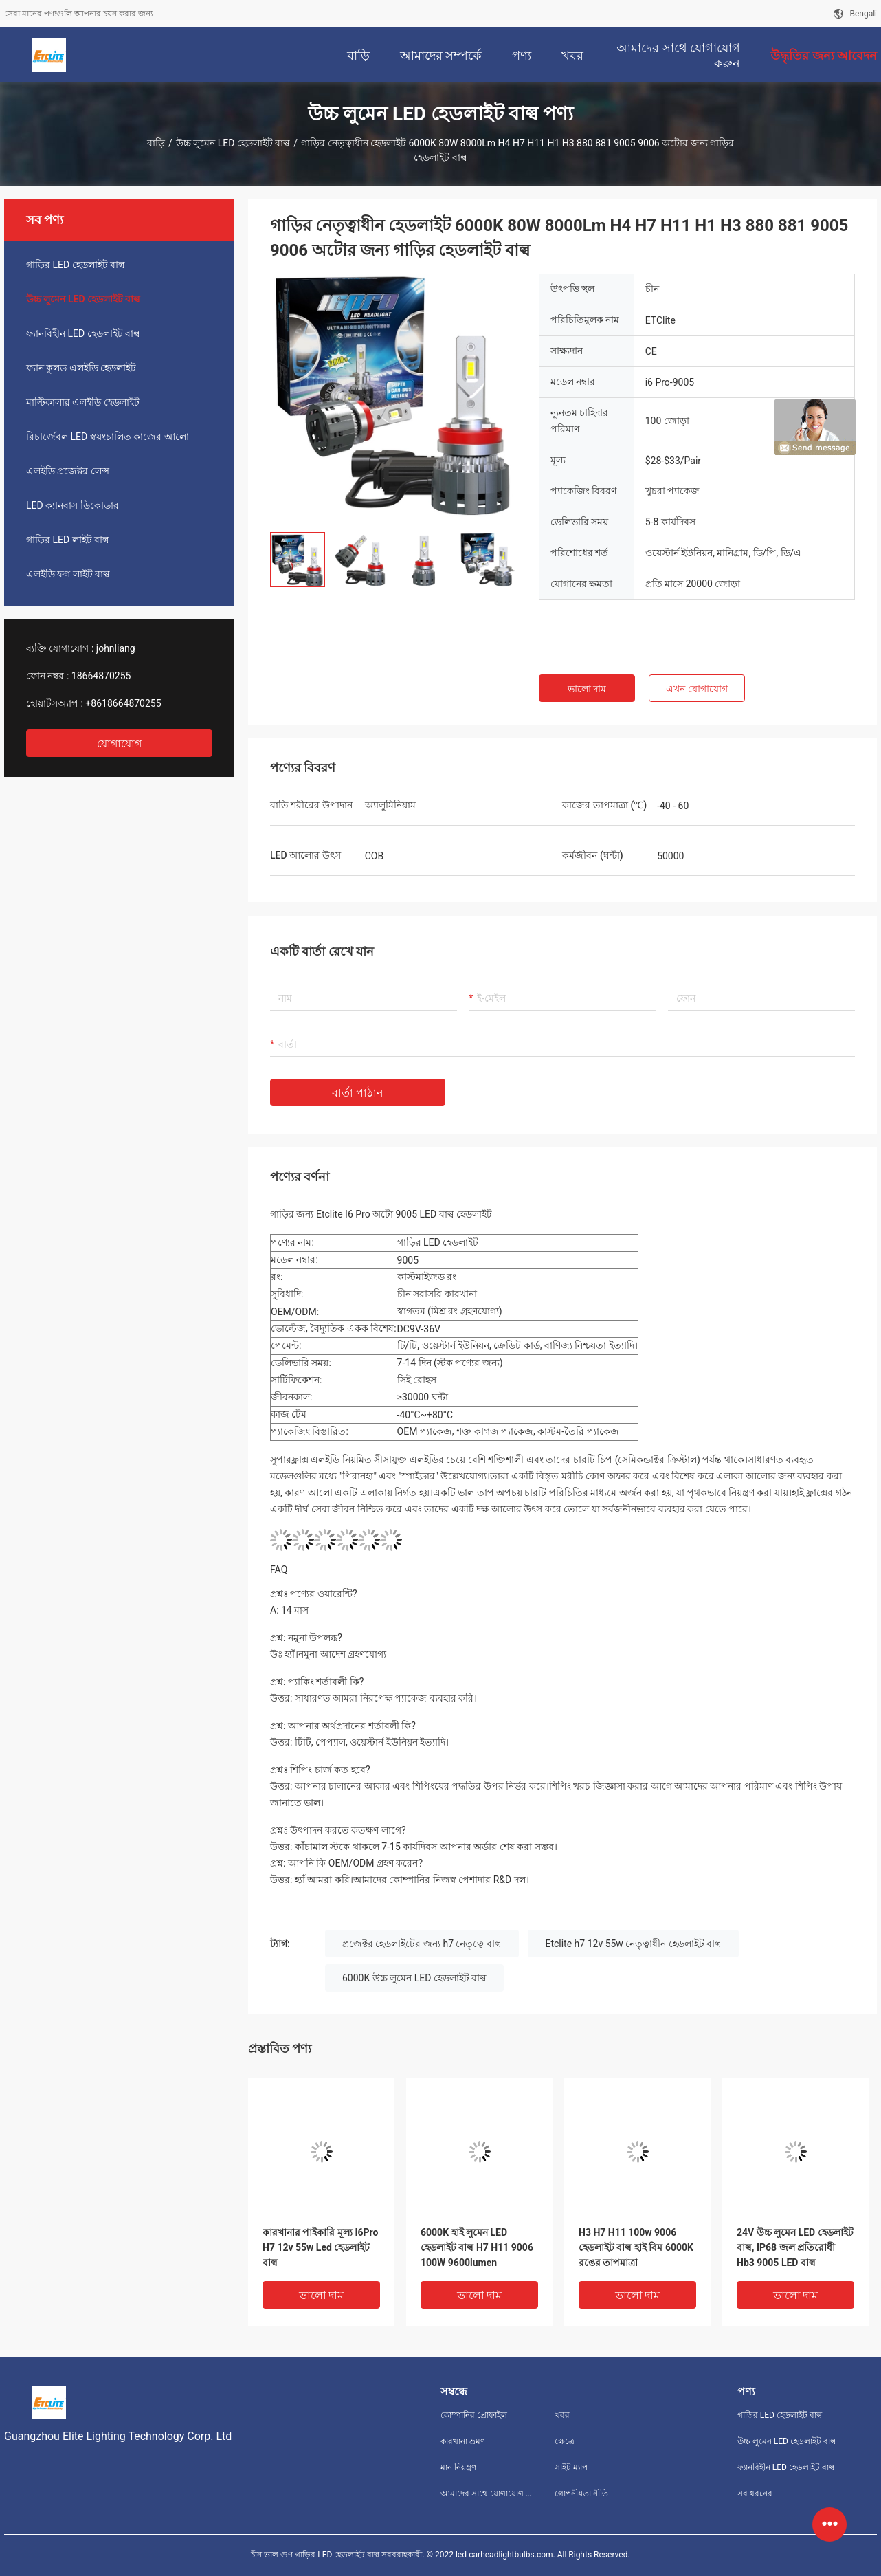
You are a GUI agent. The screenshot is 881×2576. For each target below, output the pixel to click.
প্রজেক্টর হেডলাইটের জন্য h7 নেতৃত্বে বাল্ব (422, 1943)
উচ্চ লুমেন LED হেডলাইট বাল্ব (233, 142)
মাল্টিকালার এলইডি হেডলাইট (83, 402)
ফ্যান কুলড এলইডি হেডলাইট (81, 367)
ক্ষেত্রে (565, 2441)
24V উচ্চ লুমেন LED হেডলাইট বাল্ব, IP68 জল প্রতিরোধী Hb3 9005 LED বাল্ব (795, 2247)
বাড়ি (156, 142)
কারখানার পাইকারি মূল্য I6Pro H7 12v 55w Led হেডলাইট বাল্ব (320, 2247)
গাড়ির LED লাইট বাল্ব (67, 539)
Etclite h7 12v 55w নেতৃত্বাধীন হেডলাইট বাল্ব (633, 1943)
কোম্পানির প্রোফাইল (473, 2415)
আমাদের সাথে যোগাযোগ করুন (486, 2493)
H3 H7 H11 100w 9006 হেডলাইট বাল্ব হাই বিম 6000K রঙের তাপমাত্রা (636, 2247)
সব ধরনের (754, 2493)
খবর (562, 2415)
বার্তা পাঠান (357, 1092)
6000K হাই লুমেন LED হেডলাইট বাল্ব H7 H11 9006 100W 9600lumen (477, 2247)
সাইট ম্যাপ (571, 2467)
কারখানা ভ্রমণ (462, 2441)
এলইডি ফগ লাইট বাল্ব (68, 574)
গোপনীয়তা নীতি (581, 2493)
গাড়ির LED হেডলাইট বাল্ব (75, 264)
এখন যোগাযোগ (696, 688)
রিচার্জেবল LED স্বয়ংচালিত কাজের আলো (107, 436)
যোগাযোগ (119, 743)
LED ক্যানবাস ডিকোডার (72, 505)
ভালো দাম (587, 688)
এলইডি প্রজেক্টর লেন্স (67, 470)
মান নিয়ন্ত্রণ (458, 2467)
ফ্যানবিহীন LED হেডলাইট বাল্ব (83, 333)
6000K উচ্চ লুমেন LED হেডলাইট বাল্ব (414, 1977)
